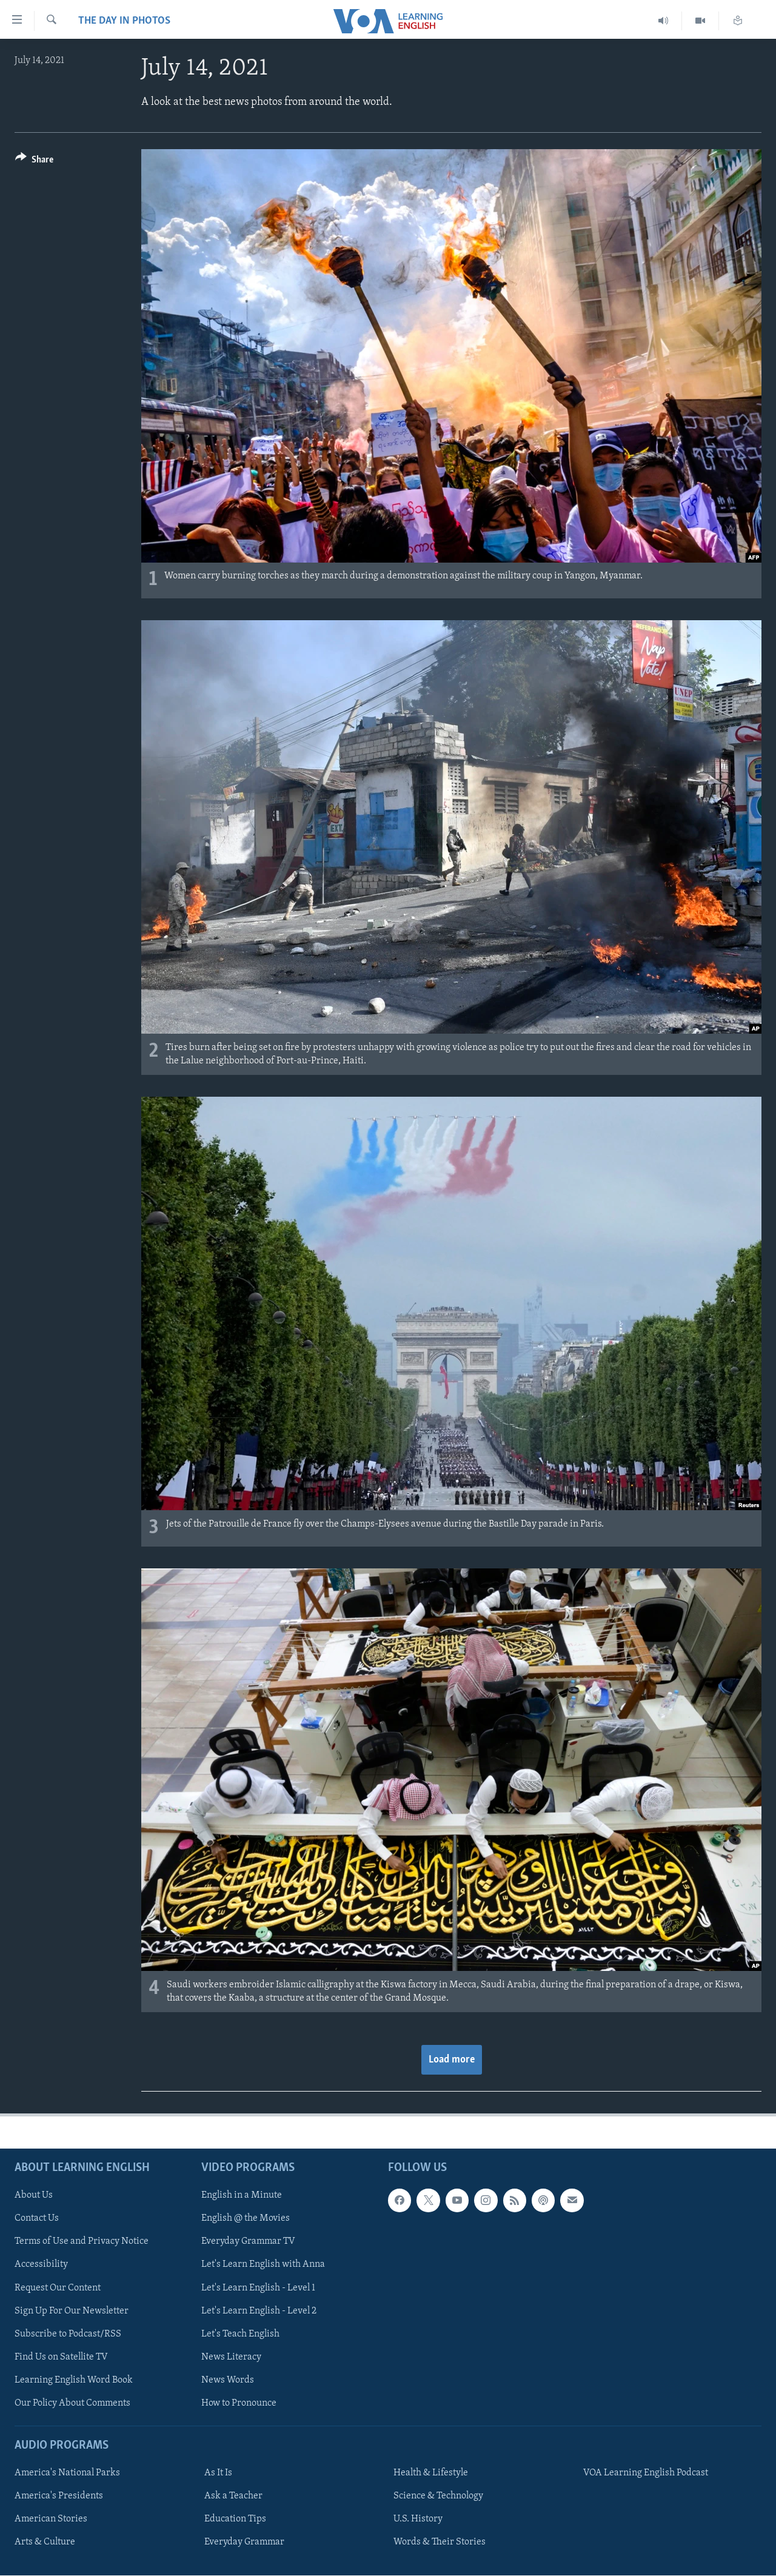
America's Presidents (59, 2496)
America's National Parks (67, 2473)
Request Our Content (58, 2287)
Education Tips (235, 2519)
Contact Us (37, 2218)
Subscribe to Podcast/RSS (68, 2334)
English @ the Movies (245, 2218)
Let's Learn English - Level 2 (258, 2311)
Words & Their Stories (439, 2542)
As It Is (218, 2473)
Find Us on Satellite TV (61, 2357)
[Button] (34, 161)
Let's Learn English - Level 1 (258, 2287)
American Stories (51, 2519)
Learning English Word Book (74, 2380)
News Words (227, 2380)
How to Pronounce (238, 2403)
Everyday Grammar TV (248, 2241)
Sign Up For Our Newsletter (72, 2311)
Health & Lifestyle (430, 2473)
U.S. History (418, 2519)
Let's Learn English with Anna (263, 2264)
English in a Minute (241, 2195)
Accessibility (41, 2264)
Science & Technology (438, 2496)
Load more (452, 2060)
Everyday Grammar (244, 2542)
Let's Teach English (240, 2334)
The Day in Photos (124, 21)
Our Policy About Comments (72, 2403)
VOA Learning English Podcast (645, 2473)
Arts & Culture (45, 2542)
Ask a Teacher (233, 2496)
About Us (34, 2195)
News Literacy (231, 2357)
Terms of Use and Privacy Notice (82, 2241)
